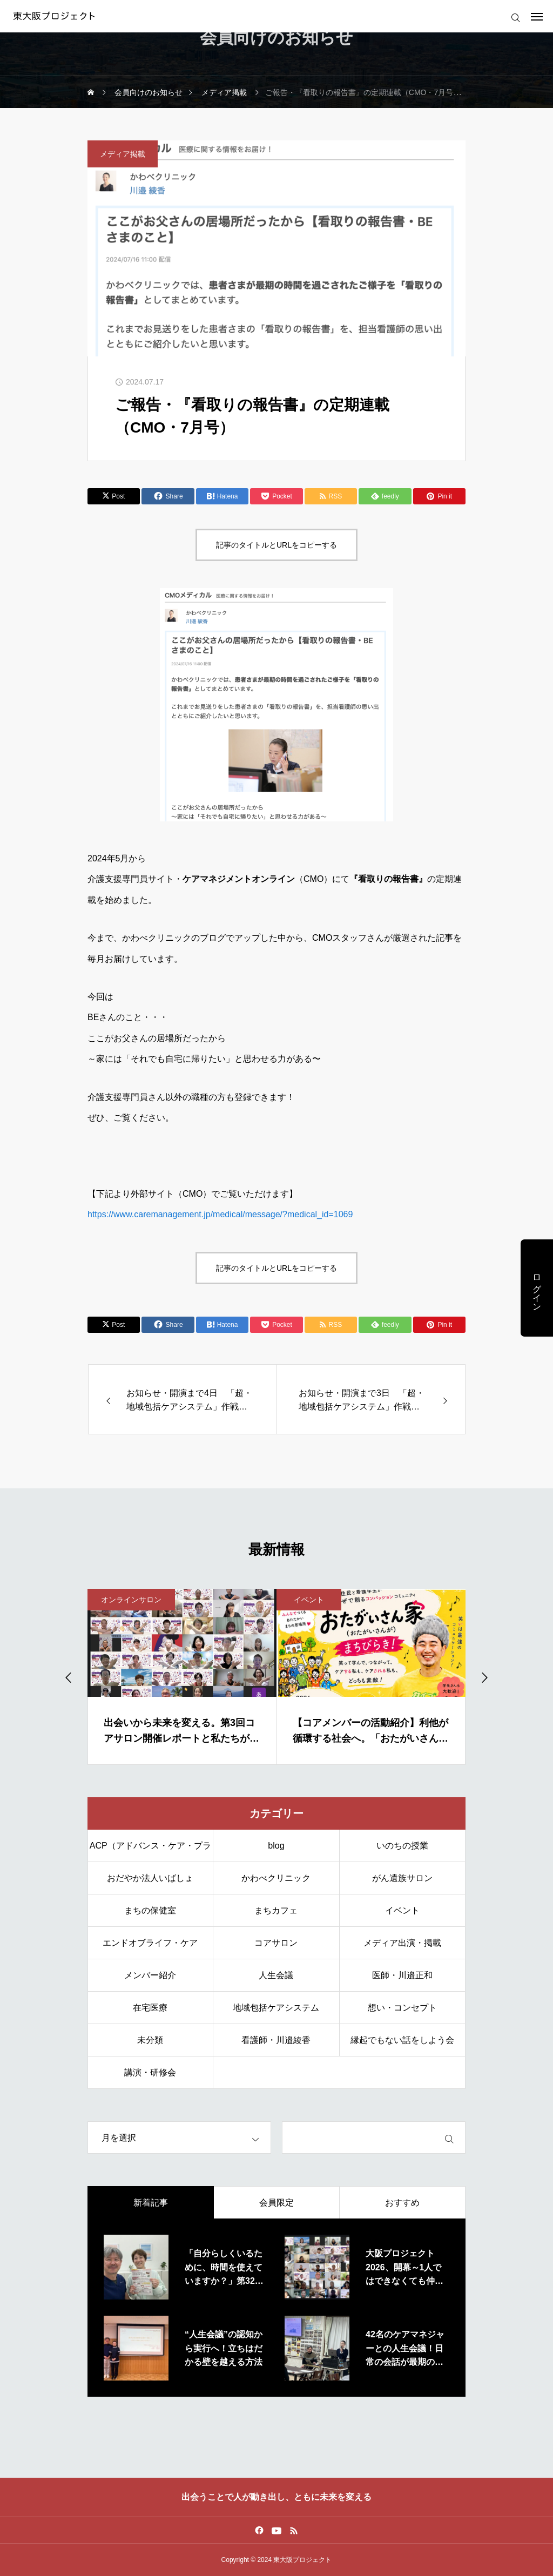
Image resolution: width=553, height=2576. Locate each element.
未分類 (150, 2040)
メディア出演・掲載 (402, 1942)
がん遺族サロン (402, 1878)
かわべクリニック (276, 1878)
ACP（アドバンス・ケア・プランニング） (150, 1851)
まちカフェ (276, 1910)
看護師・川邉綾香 (276, 2040)
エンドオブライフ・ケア (150, 1942)
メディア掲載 (122, 154)
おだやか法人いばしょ (150, 1878)
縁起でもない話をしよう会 (402, 2040)
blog (276, 1845)
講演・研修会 (150, 2072)
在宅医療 (150, 2007)
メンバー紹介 (150, 1975)
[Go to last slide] (69, 1677)
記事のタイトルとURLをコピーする (276, 545)
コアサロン (276, 1942)
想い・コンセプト (402, 2007)
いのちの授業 (402, 1845)
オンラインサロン (131, 1599)
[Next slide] (484, 1677)
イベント (309, 1599)
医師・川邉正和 (402, 1975)
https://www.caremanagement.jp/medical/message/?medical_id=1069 (220, 1214)
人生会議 (276, 1975)
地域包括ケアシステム (276, 2007)
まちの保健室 (150, 1910)
